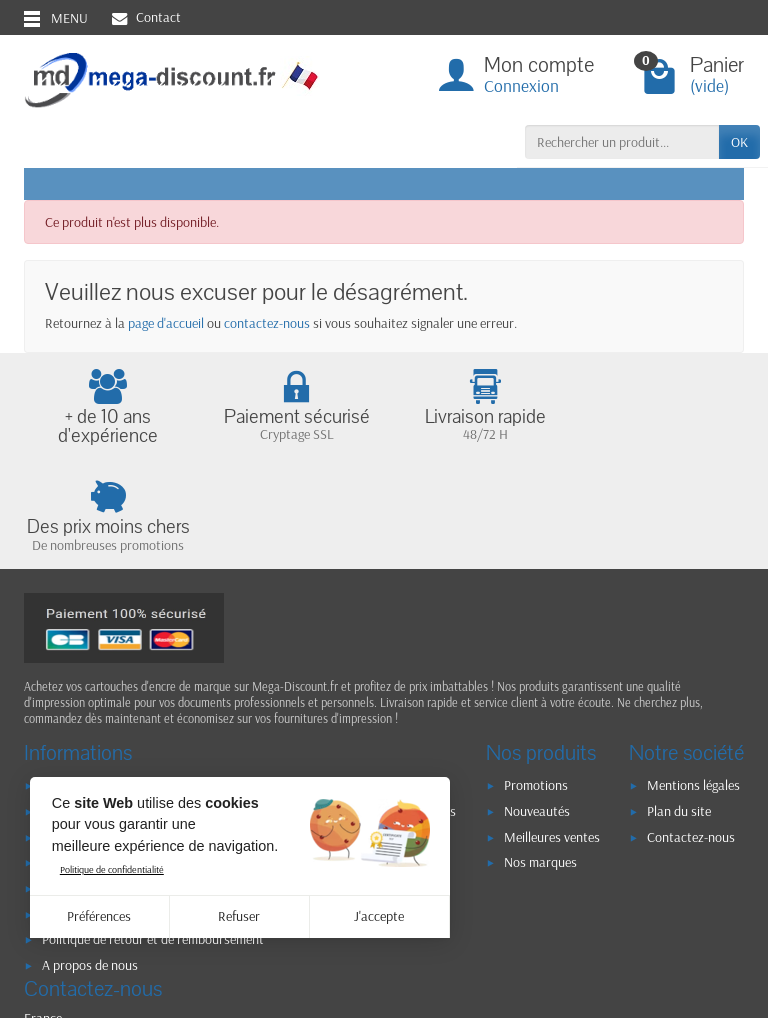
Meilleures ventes (552, 731)
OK (739, 142)
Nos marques (540, 756)
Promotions (536, 679)
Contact (146, 17)
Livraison (67, 679)
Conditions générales (99, 756)
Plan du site (679, 705)
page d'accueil (166, 323)
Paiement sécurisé (91, 731)
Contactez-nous (691, 731)
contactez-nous (267, 323)
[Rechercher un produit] (622, 142)
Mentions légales (693, 679)
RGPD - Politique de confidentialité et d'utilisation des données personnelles (249, 705)
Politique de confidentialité (112, 869)
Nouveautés (537, 705)
